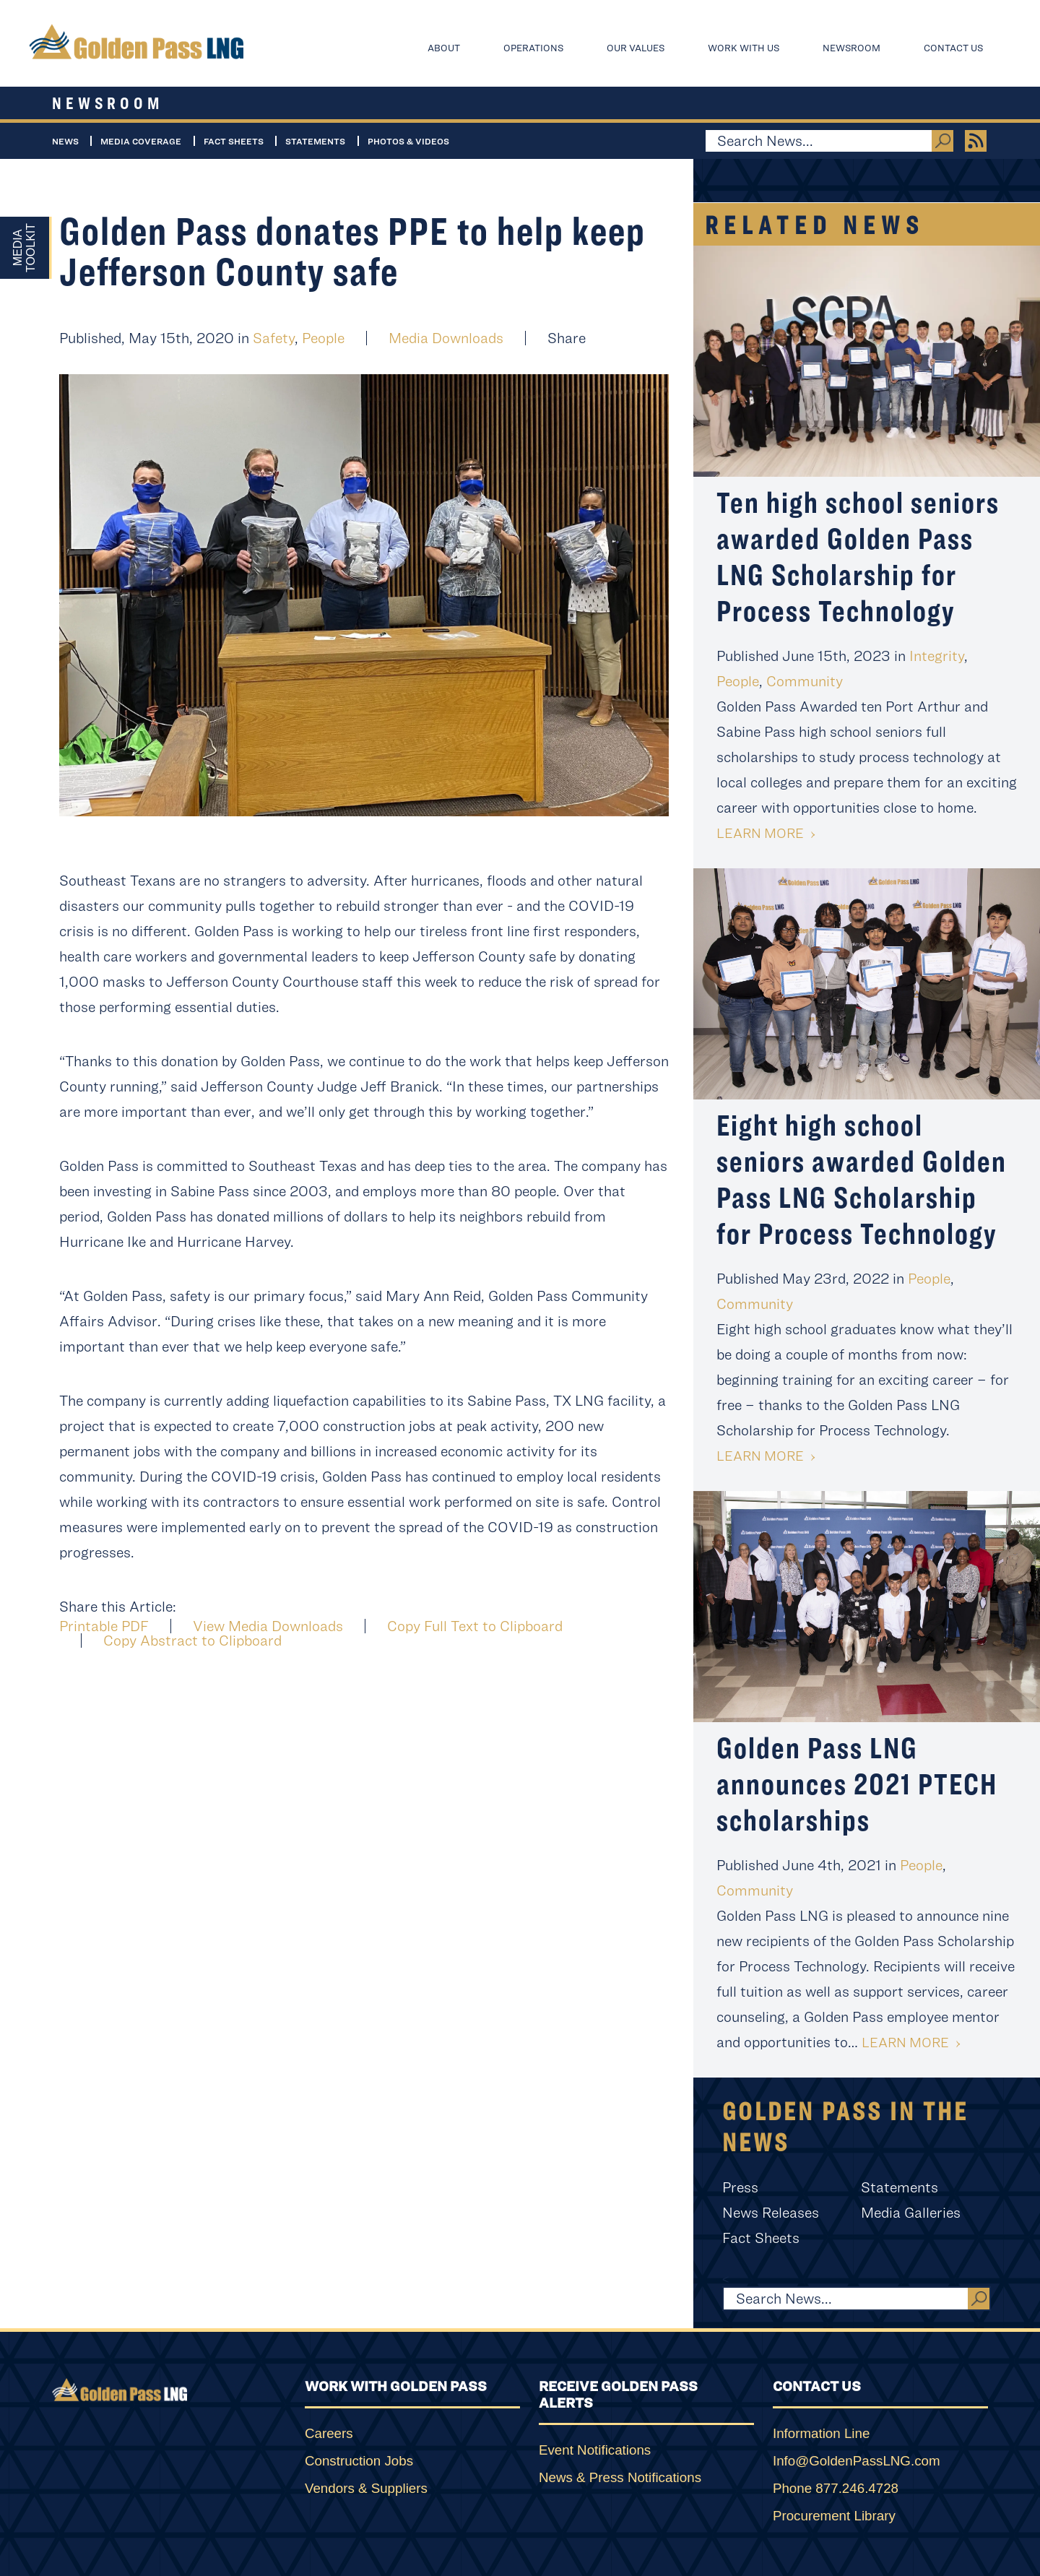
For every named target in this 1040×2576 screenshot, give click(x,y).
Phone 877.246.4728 (835, 2488)
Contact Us (953, 48)
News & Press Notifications (620, 2477)
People (323, 337)
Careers (329, 2433)
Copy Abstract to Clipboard (192, 1640)
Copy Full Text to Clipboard (475, 1626)
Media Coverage (140, 141)
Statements (315, 141)
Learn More (760, 833)
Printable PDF (104, 1626)
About (444, 48)
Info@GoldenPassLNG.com (856, 2460)
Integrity (936, 655)
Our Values (635, 48)
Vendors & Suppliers (366, 2488)
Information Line (821, 2433)
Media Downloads (446, 337)
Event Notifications (595, 2450)
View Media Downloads (268, 1626)
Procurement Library (834, 2515)
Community (804, 681)
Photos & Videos (408, 141)
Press (740, 2187)
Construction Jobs (359, 2460)
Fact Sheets (234, 141)
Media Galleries (911, 2212)
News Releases (770, 2212)
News (65, 141)
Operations (533, 48)
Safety (274, 337)
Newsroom (851, 48)
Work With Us (743, 48)
